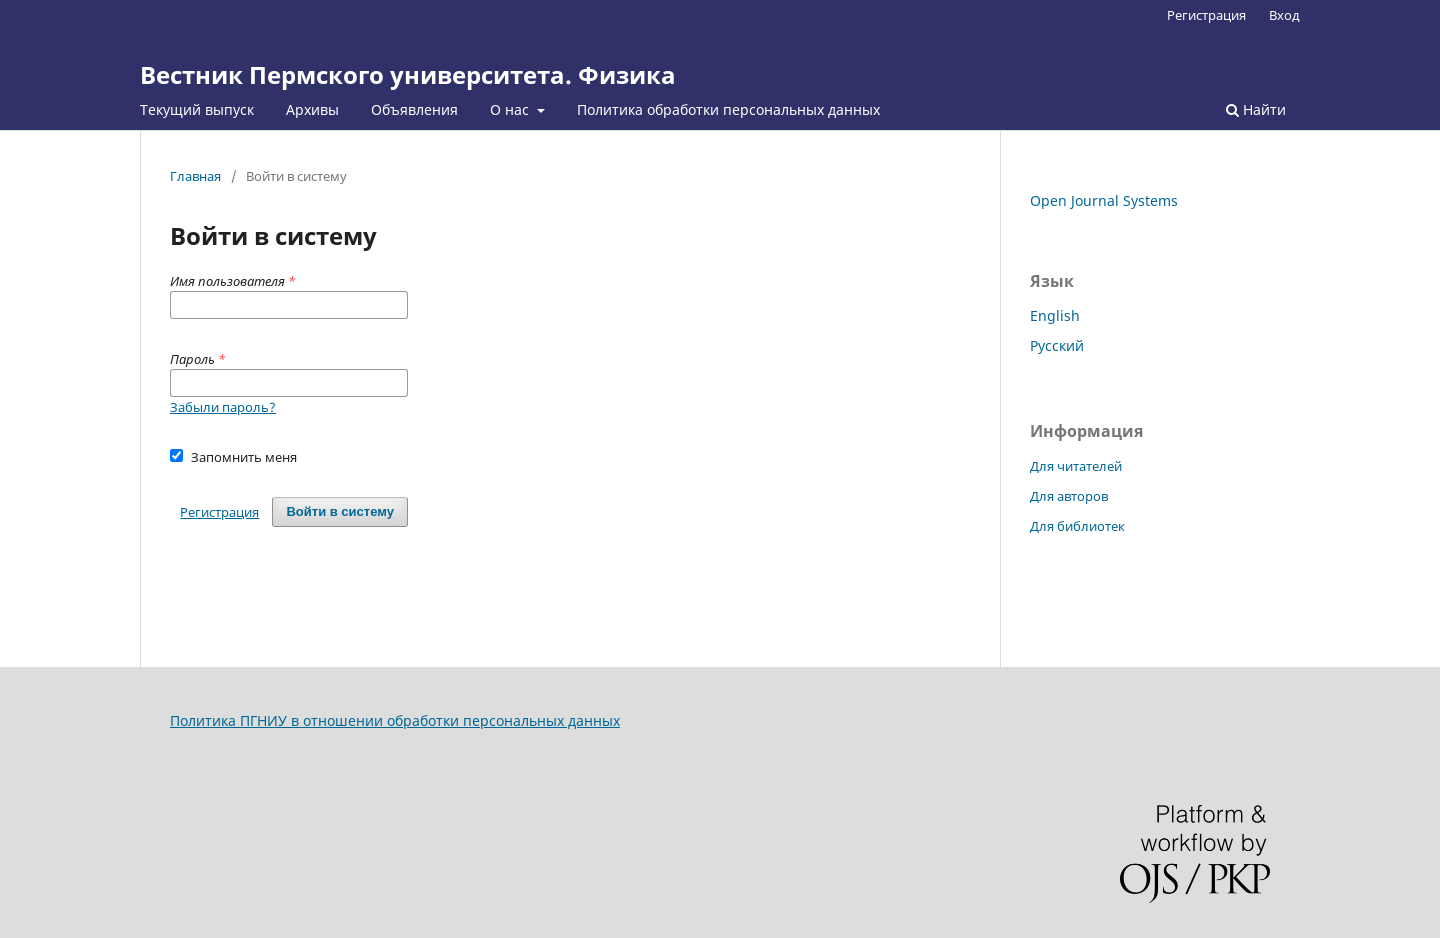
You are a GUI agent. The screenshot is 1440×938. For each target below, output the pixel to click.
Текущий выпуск (197, 109)
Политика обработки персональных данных (728, 109)
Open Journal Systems (1104, 200)
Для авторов (1069, 496)
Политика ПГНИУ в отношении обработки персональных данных (395, 720)
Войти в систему (340, 511)
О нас (511, 109)
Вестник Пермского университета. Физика (408, 74)
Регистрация (1206, 15)
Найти (1256, 109)
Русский (1057, 345)
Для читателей (1076, 466)
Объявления (414, 109)
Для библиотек (1077, 526)
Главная (195, 176)
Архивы (312, 109)
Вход (1284, 15)
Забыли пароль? (223, 407)
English (1055, 315)
